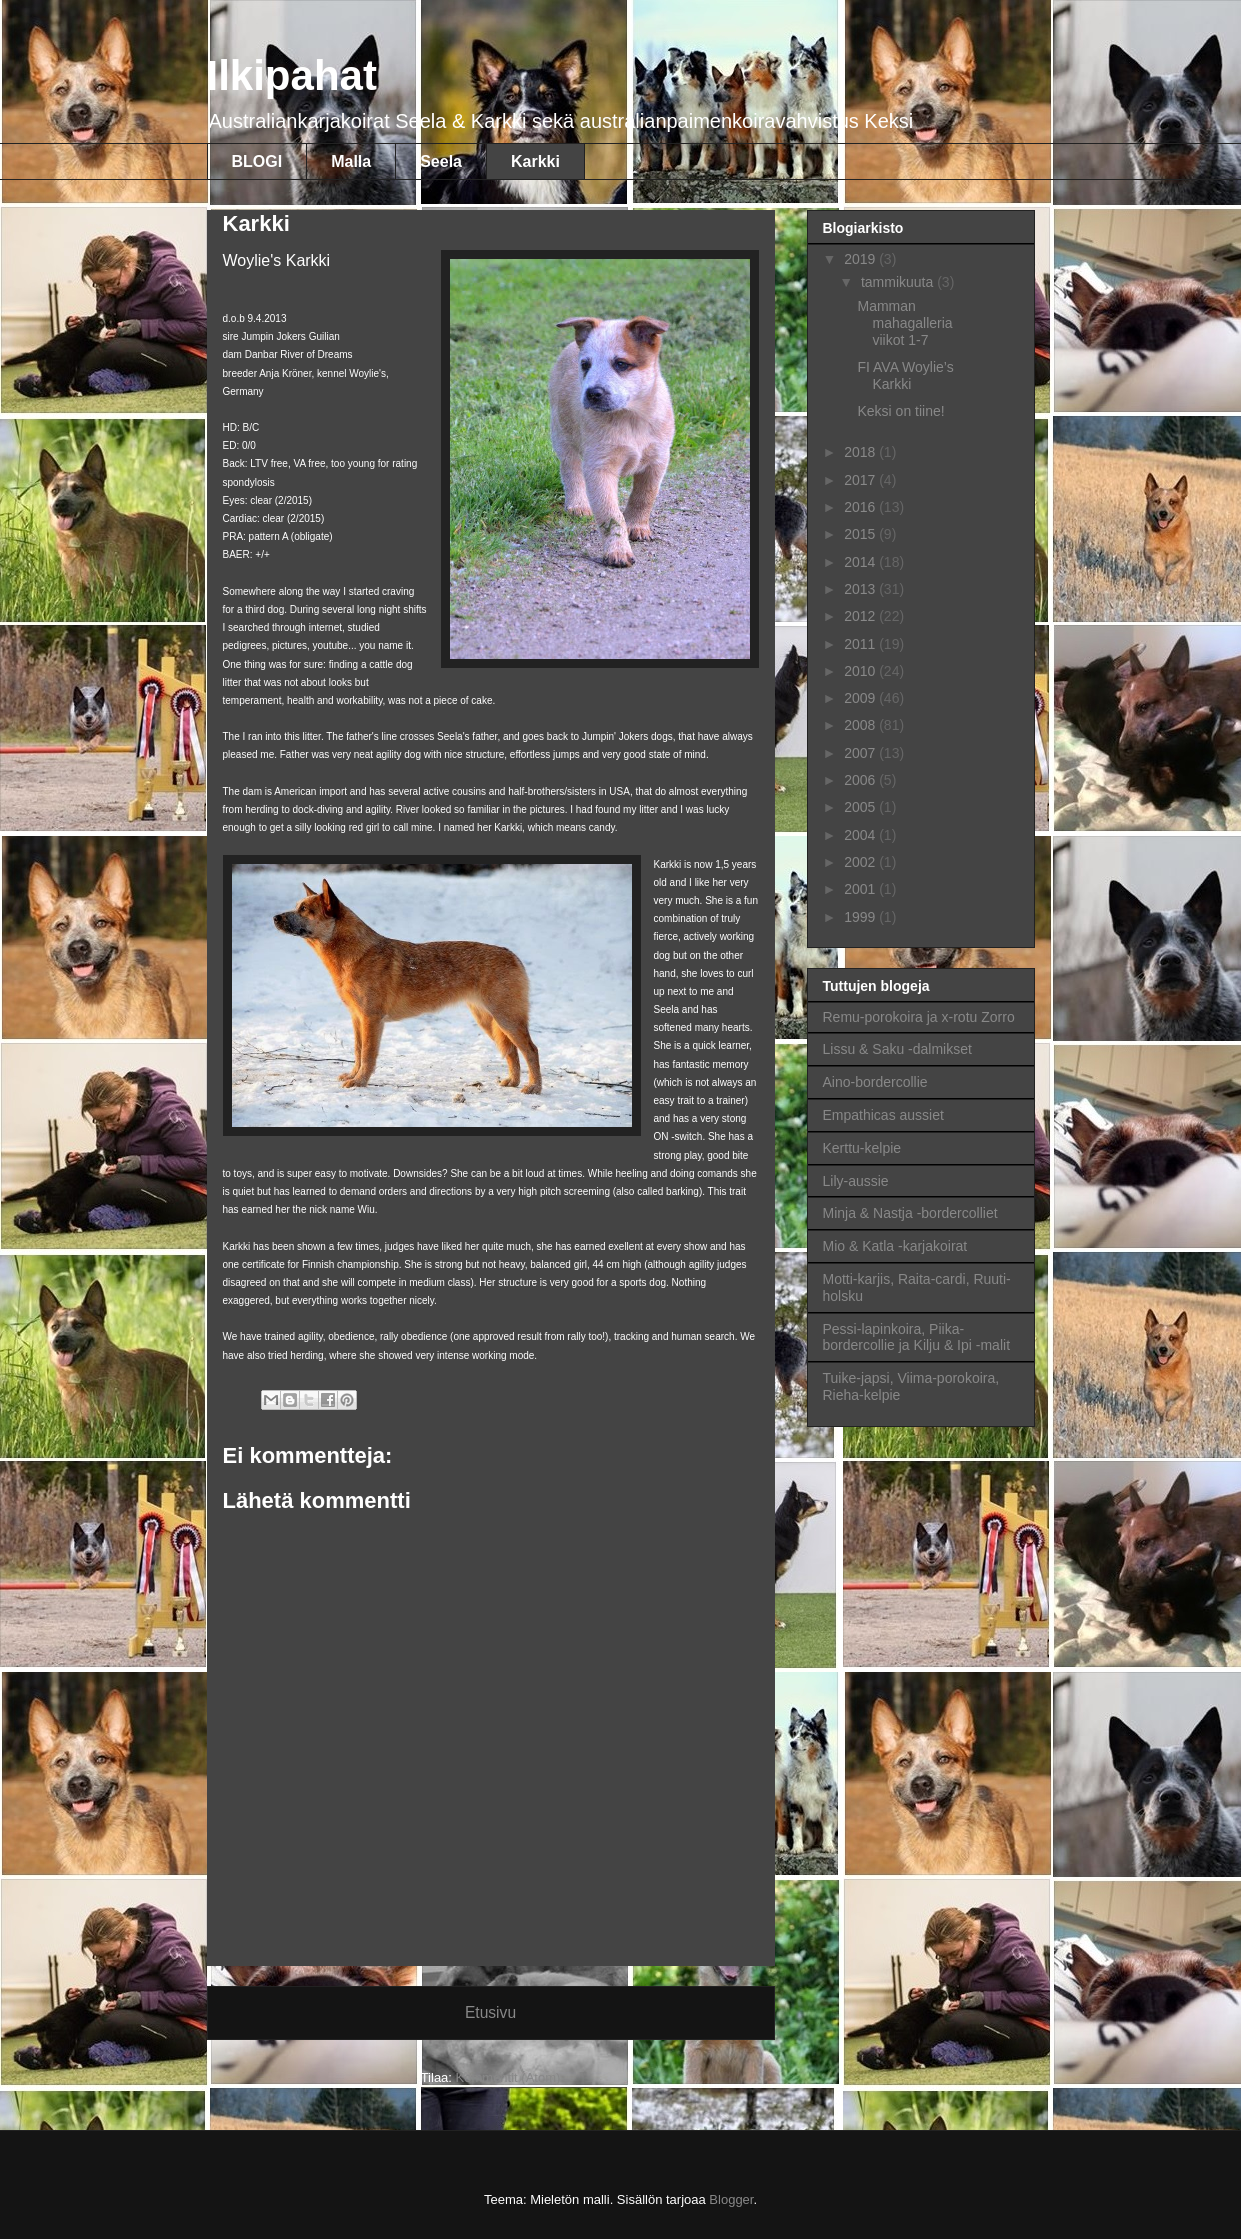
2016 (861, 507)
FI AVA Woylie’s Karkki (905, 375)
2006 (861, 780)
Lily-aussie (856, 1181)
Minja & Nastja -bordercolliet (910, 1213)
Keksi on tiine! (900, 411)
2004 (861, 835)
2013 (861, 589)
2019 (861, 259)
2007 (861, 753)
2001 (861, 889)
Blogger (731, 2199)
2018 (861, 452)
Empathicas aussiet (883, 1115)
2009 (861, 698)
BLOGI (257, 161)
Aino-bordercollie (875, 1082)
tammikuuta (899, 282)
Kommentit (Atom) (508, 2077)
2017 (861, 480)
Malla (351, 161)
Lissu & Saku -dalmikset (897, 1049)
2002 (861, 862)
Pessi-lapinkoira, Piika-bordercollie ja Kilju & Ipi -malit (917, 1337)
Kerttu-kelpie (862, 1148)
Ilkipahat (292, 75)
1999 (861, 917)
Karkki (535, 161)
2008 (861, 725)
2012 (861, 616)
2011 (861, 644)
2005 (861, 807)
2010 (861, 671)
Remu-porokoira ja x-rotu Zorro (919, 1017)
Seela (441, 161)
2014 (861, 562)
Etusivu (490, 2012)
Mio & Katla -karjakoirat (895, 1246)
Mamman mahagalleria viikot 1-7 (904, 323)
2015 (861, 534)
